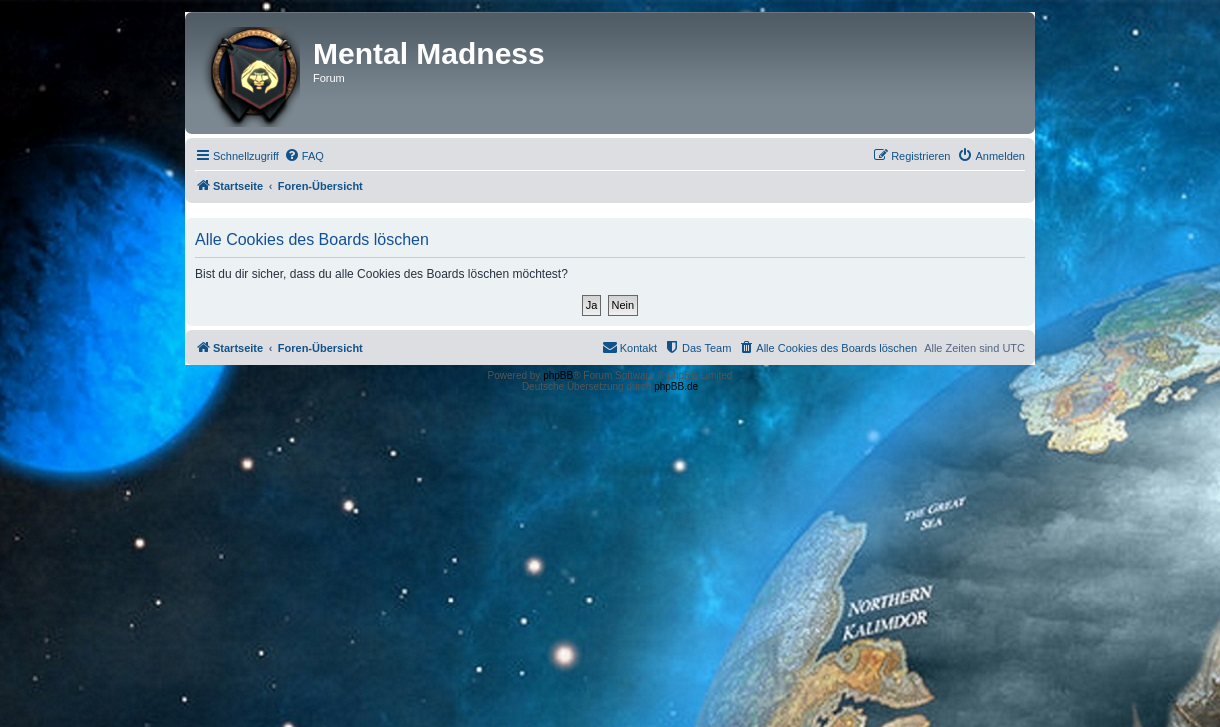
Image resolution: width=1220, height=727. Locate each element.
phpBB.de (676, 386)
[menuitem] (304, 156)
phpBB (558, 375)
